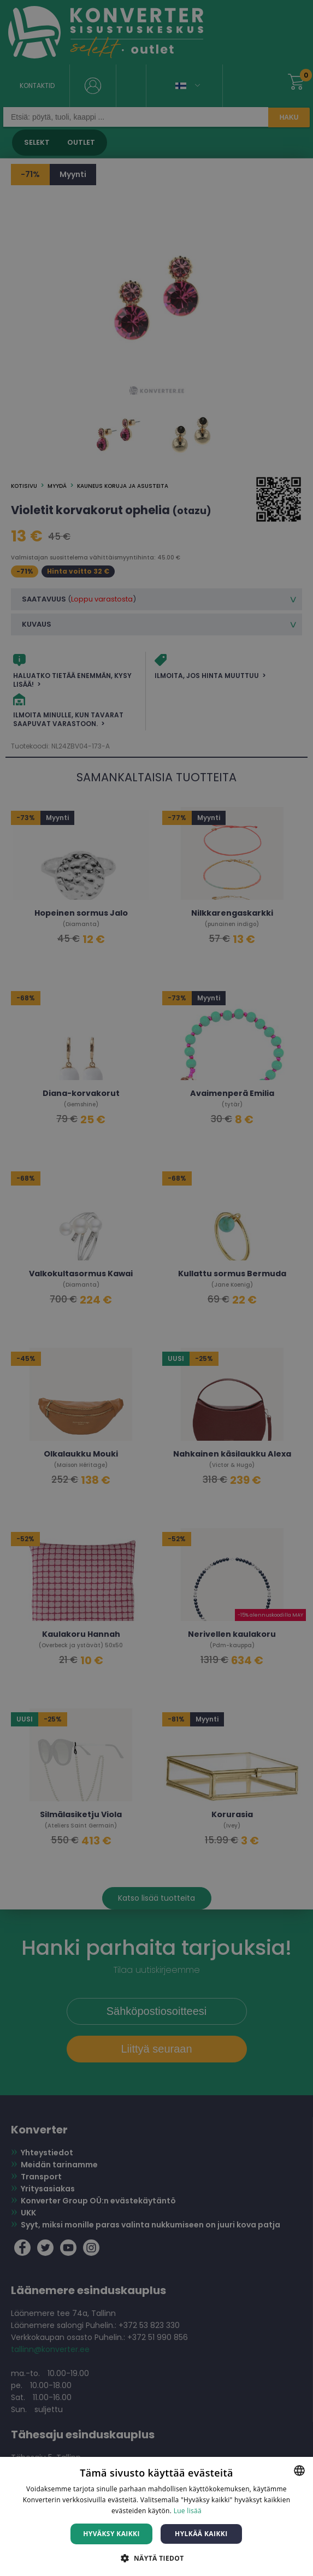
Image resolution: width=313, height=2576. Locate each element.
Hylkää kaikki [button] (201, 2533)
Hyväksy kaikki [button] (111, 2533)
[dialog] (156, 1288)
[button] (156, 2558)
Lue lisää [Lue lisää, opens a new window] (188, 2510)
